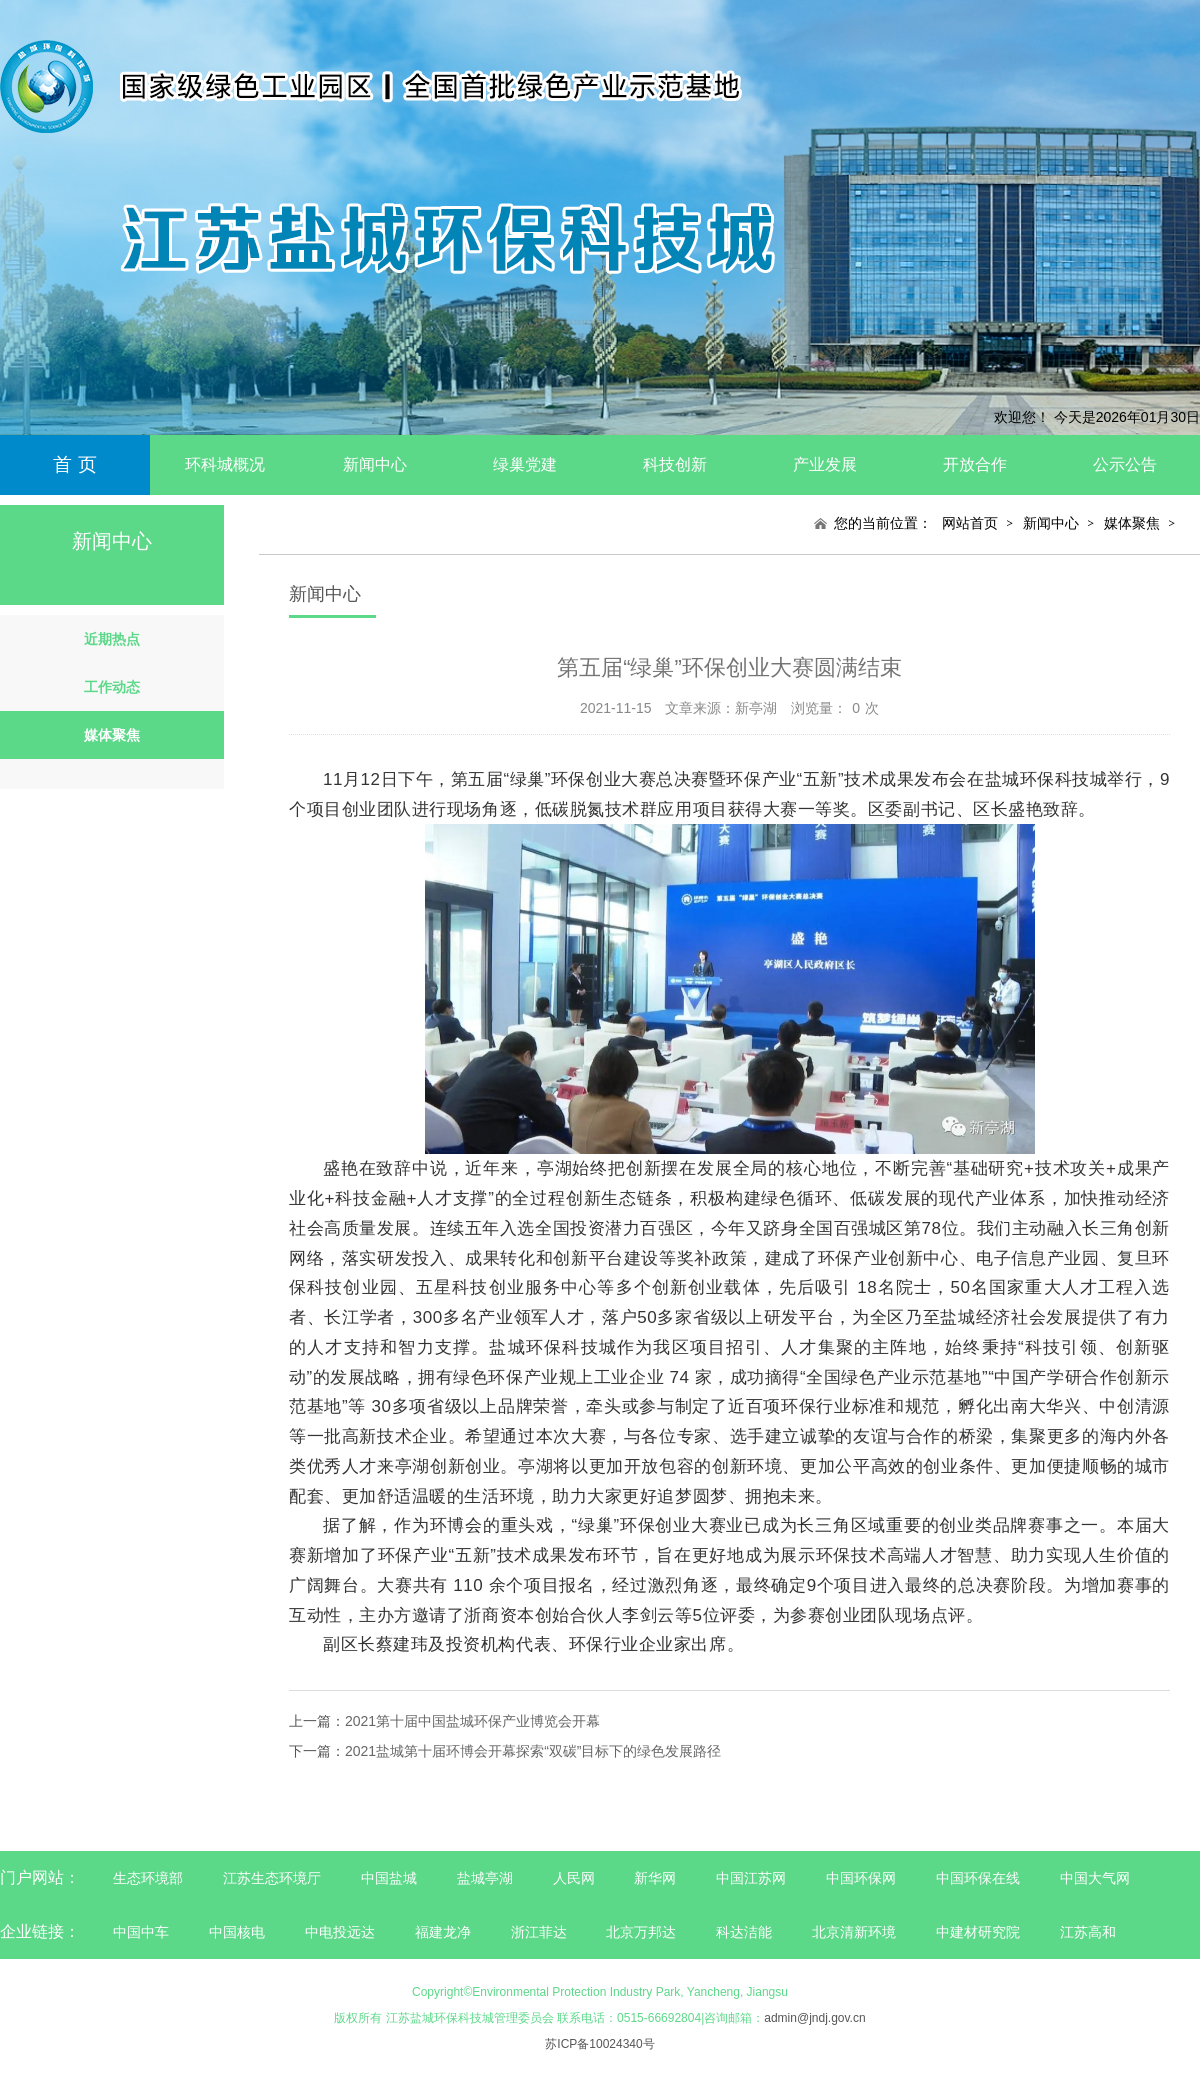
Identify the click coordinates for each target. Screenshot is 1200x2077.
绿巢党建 (525, 464)
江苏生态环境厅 (272, 1878)
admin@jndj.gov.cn (814, 2018)
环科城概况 (225, 464)
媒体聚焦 (1132, 523)
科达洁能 (744, 1932)
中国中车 (141, 1932)
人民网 (574, 1878)
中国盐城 (389, 1878)
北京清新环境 (854, 1932)
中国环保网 (863, 1878)
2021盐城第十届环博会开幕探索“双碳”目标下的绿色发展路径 (533, 1751)
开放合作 (975, 464)
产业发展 (825, 464)
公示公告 (1125, 464)
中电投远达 (340, 1932)
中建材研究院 (978, 1932)
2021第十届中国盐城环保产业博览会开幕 (472, 1721)
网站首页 (970, 523)
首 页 (74, 464)
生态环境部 (148, 1878)
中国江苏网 (751, 1878)
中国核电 (237, 1932)
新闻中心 (375, 464)
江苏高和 (1088, 1932)
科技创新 (675, 464)
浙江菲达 (539, 1932)
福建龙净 (443, 1932)
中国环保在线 (978, 1878)
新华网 (655, 1878)
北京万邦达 (641, 1932)
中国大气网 (1095, 1878)
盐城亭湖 (485, 1878)
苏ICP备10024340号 (599, 2044)
